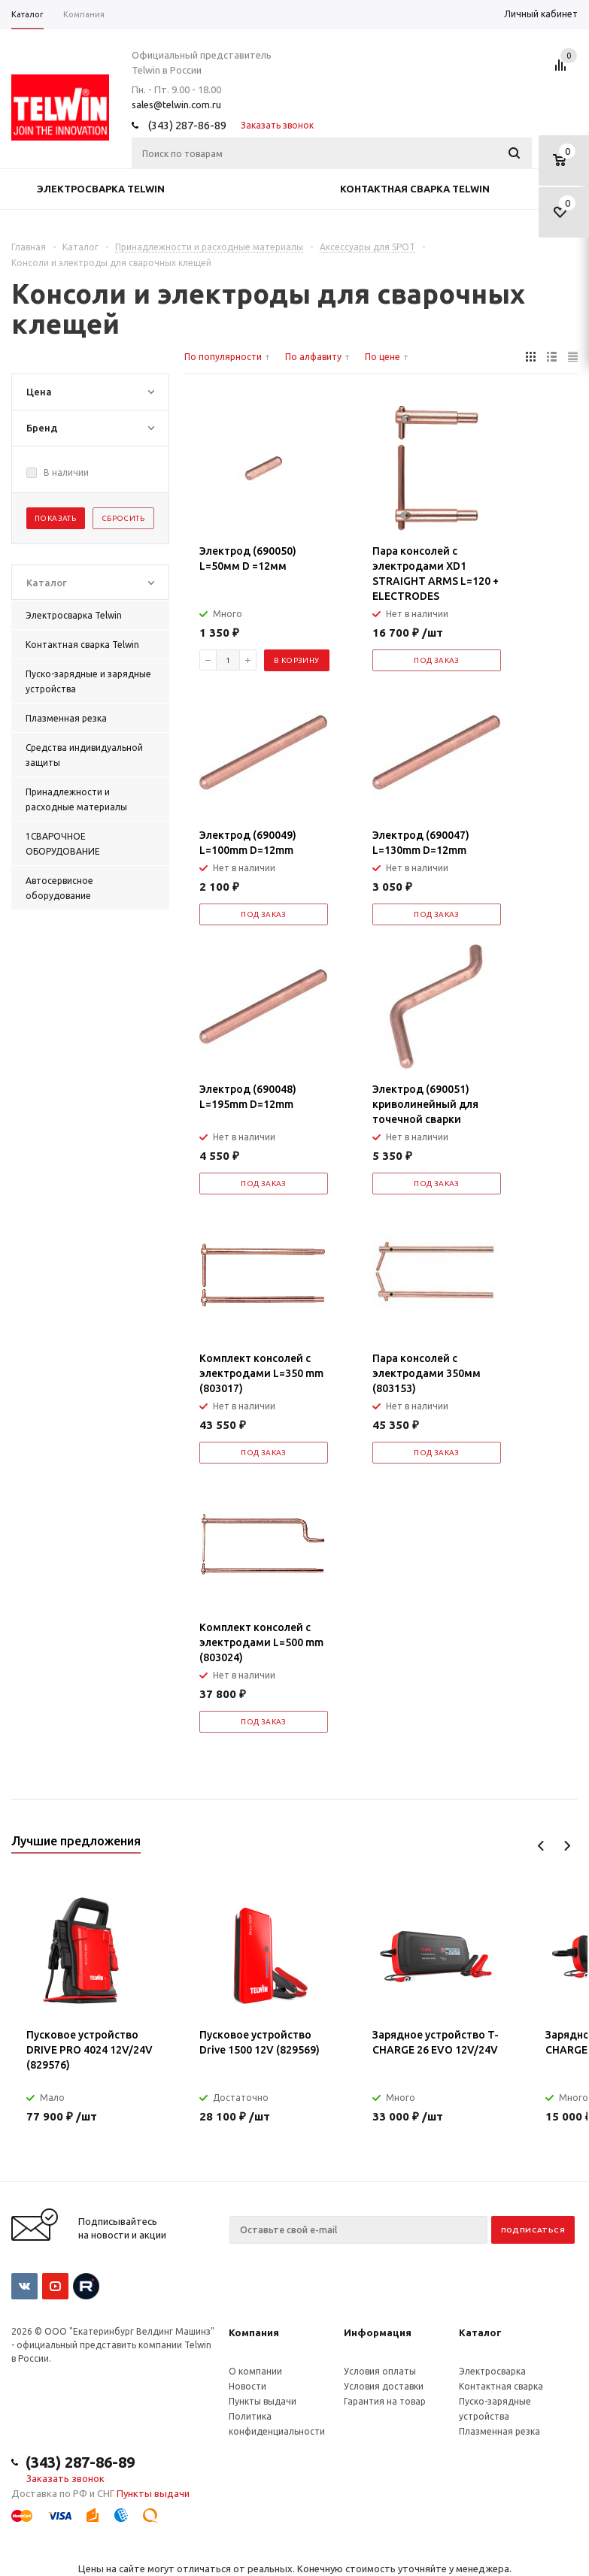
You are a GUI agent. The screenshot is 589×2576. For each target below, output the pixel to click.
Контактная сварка (501, 2386)
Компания (254, 2332)
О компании (255, 2371)
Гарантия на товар (385, 2401)
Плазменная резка (499, 2431)
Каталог (480, 2332)
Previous (541, 1846)
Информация (377, 2332)
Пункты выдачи (262, 2401)
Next (567, 1846)
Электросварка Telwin (101, 188)
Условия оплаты (380, 2371)
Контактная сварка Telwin (415, 188)
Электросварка (492, 2371)
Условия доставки (384, 2386)
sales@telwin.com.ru (176, 104)
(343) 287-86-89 (187, 125)
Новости (247, 2386)
